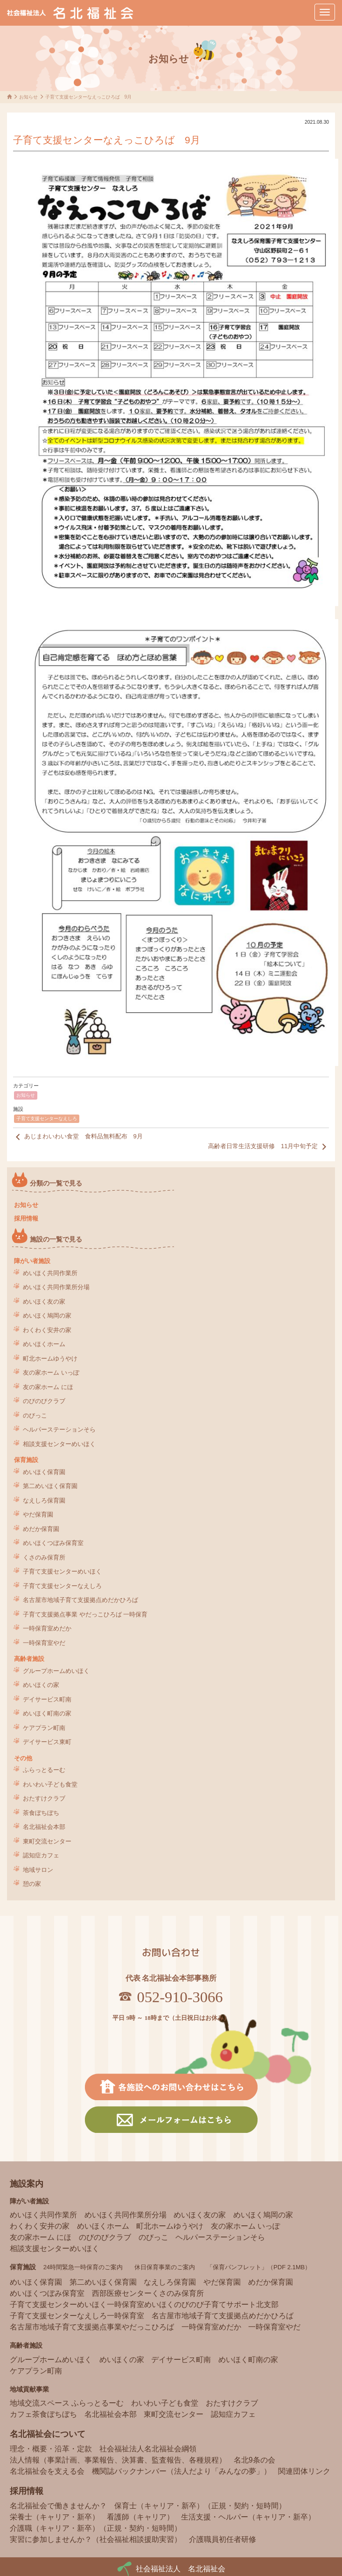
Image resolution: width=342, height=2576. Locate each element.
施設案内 (26, 2183)
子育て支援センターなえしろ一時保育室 (77, 2316)
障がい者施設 (32, 1260)
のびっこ (35, 1415)
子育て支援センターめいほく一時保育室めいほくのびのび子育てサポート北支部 (144, 2304)
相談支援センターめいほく (59, 1443)
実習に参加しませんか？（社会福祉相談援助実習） (95, 2539)
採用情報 (26, 1218)
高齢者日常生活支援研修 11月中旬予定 (268, 1146)
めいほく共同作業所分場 (56, 1287)
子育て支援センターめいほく (62, 1571)
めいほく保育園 (44, 1471)
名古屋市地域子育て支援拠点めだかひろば (80, 1599)
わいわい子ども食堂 (50, 1784)
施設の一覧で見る (56, 1239)
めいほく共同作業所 (50, 1273)
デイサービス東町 (47, 1741)
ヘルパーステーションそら (59, 1429)
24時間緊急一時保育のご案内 (83, 2267)
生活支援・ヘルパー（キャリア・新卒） (248, 2517)
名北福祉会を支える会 (47, 2471)
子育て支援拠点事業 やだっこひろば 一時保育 (85, 1614)
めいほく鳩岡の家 (47, 1315)
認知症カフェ (41, 1855)
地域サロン (38, 1869)
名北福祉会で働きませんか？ (58, 2506)
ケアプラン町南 (44, 1727)
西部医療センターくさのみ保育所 (148, 2293)
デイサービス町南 (47, 1699)
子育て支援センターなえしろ (46, 1118)
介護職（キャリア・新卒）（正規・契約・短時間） (95, 2528)
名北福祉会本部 (44, 1826)
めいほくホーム (44, 1344)
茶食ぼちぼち (41, 1812)
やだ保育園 (38, 1514)
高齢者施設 (29, 1658)
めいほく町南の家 (47, 1713)
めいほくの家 (41, 1684)
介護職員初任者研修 (222, 2539)
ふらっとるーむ (44, 1769)
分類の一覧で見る (56, 1183)
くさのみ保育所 (44, 1557)
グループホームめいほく (56, 1670)
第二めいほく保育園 (50, 1485)
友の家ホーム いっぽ (51, 1372)
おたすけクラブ (44, 1798)
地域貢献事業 (29, 2389)
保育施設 (26, 1459)
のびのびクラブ (44, 1400)
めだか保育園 (41, 1528)
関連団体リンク (304, 2471)
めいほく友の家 (44, 1301)
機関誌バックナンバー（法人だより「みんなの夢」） (181, 2471)
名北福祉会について (47, 2434)
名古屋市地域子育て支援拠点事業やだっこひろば (92, 2327)
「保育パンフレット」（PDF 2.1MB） (259, 2267)
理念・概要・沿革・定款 (51, 2449)
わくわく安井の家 (47, 1330)
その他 (23, 1758)
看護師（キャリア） (140, 2517)
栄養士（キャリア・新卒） (54, 2517)
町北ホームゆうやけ (50, 1358)
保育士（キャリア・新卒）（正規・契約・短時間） (200, 2506)
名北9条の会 (254, 2460)
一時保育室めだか (47, 1628)
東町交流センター (47, 1841)
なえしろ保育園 (44, 1500)
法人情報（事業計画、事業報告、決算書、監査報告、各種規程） (118, 2460)
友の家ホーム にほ (48, 1386)
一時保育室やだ (44, 1642)
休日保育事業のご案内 (164, 2267)
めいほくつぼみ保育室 (53, 1542)
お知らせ (25, 1095)
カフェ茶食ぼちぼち (43, 2414)
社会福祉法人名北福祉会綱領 (147, 2449)
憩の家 (32, 1883)
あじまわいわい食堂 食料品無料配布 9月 (78, 1137)
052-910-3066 (180, 1997)
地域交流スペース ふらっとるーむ (67, 2403)
